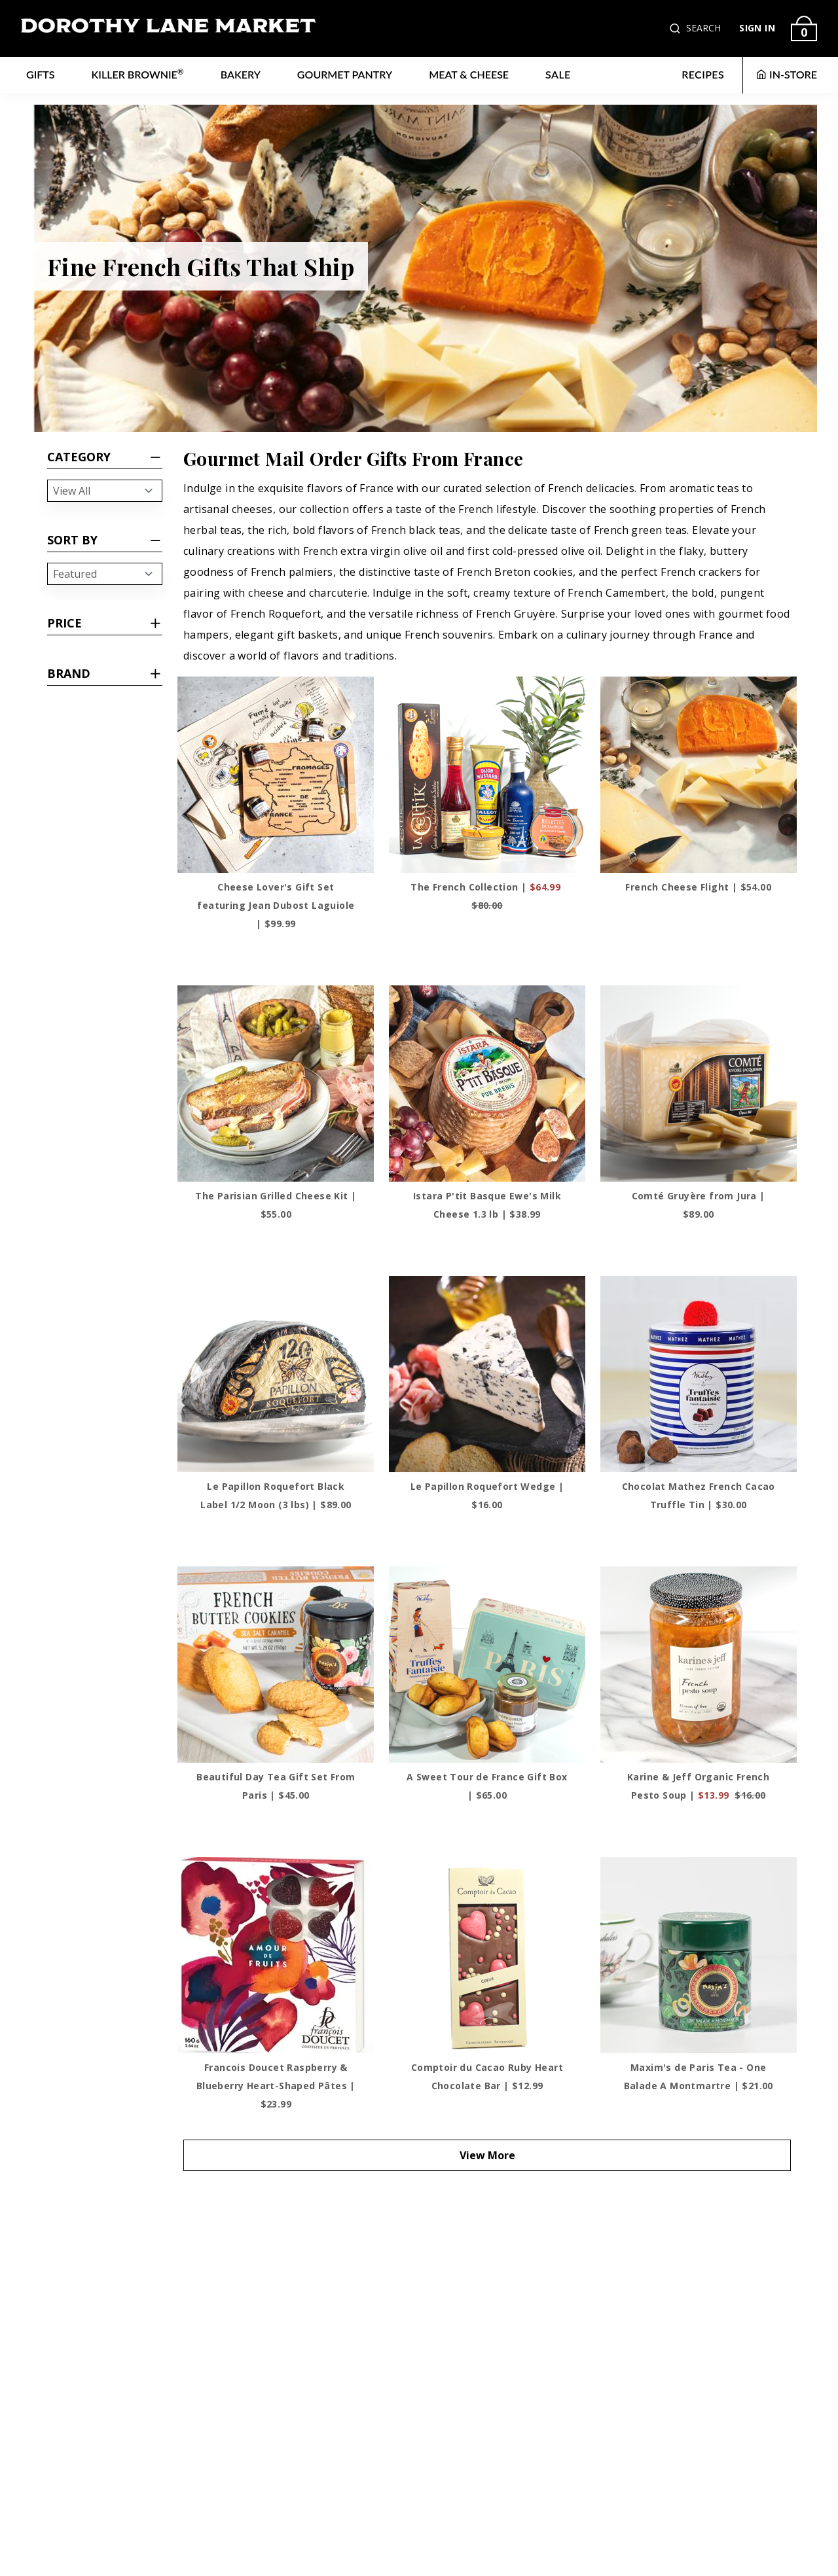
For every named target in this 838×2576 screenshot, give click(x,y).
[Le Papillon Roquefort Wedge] (487, 1374)
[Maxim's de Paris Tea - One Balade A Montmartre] (698, 1955)
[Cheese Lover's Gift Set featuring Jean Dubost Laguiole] (275, 775)
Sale (558, 74)
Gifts (40, 74)
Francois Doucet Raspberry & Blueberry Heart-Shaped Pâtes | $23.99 (275, 2085)
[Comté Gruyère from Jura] (698, 1083)
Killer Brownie (138, 73)
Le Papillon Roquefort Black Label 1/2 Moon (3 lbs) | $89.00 (275, 1495)
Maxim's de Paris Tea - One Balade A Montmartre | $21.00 (698, 2076)
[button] (676, 28)
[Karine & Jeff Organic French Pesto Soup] (698, 1664)
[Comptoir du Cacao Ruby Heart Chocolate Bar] (487, 1955)
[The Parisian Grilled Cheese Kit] (275, 1083)
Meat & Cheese (469, 74)
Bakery (241, 74)
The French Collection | (486, 896)
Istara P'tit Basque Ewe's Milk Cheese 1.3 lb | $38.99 (487, 1205)
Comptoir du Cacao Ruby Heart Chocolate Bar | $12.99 (487, 2076)
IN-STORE (786, 74)
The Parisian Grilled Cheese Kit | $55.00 (275, 1205)
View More (487, 2155)
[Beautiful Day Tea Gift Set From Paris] (275, 1664)
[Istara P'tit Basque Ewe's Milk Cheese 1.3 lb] (487, 1083)
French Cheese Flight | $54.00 (698, 887)
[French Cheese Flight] (698, 775)
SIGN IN (757, 28)
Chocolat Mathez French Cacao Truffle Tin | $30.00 (698, 1495)
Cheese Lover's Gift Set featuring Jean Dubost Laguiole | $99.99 (275, 905)
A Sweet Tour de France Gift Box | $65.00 (487, 1786)
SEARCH (703, 28)
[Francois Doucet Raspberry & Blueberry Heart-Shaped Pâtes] (275, 1955)
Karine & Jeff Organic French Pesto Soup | (698, 1786)
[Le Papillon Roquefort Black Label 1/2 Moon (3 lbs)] (275, 1374)
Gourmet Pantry (344, 74)
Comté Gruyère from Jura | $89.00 (698, 1205)
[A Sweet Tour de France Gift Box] (487, 1664)
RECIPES (703, 74)
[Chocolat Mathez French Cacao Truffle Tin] (698, 1374)
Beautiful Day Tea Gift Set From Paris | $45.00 (275, 1786)
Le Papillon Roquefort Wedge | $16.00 (487, 1495)
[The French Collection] (487, 775)
